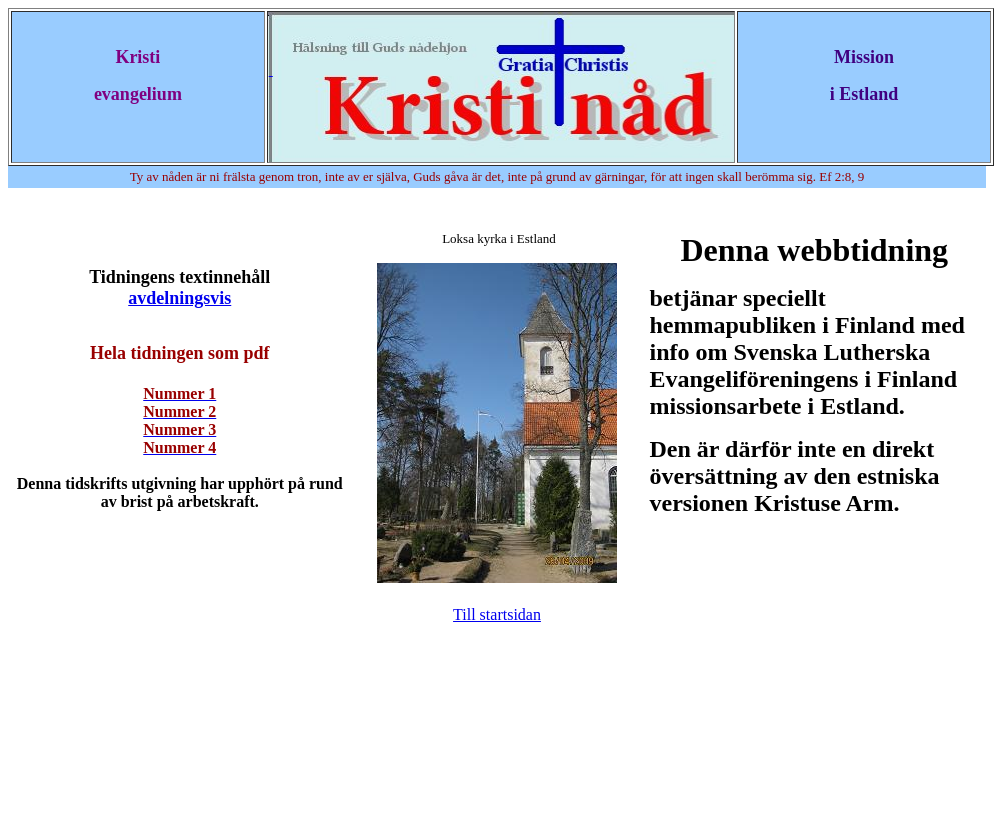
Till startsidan (497, 614)
